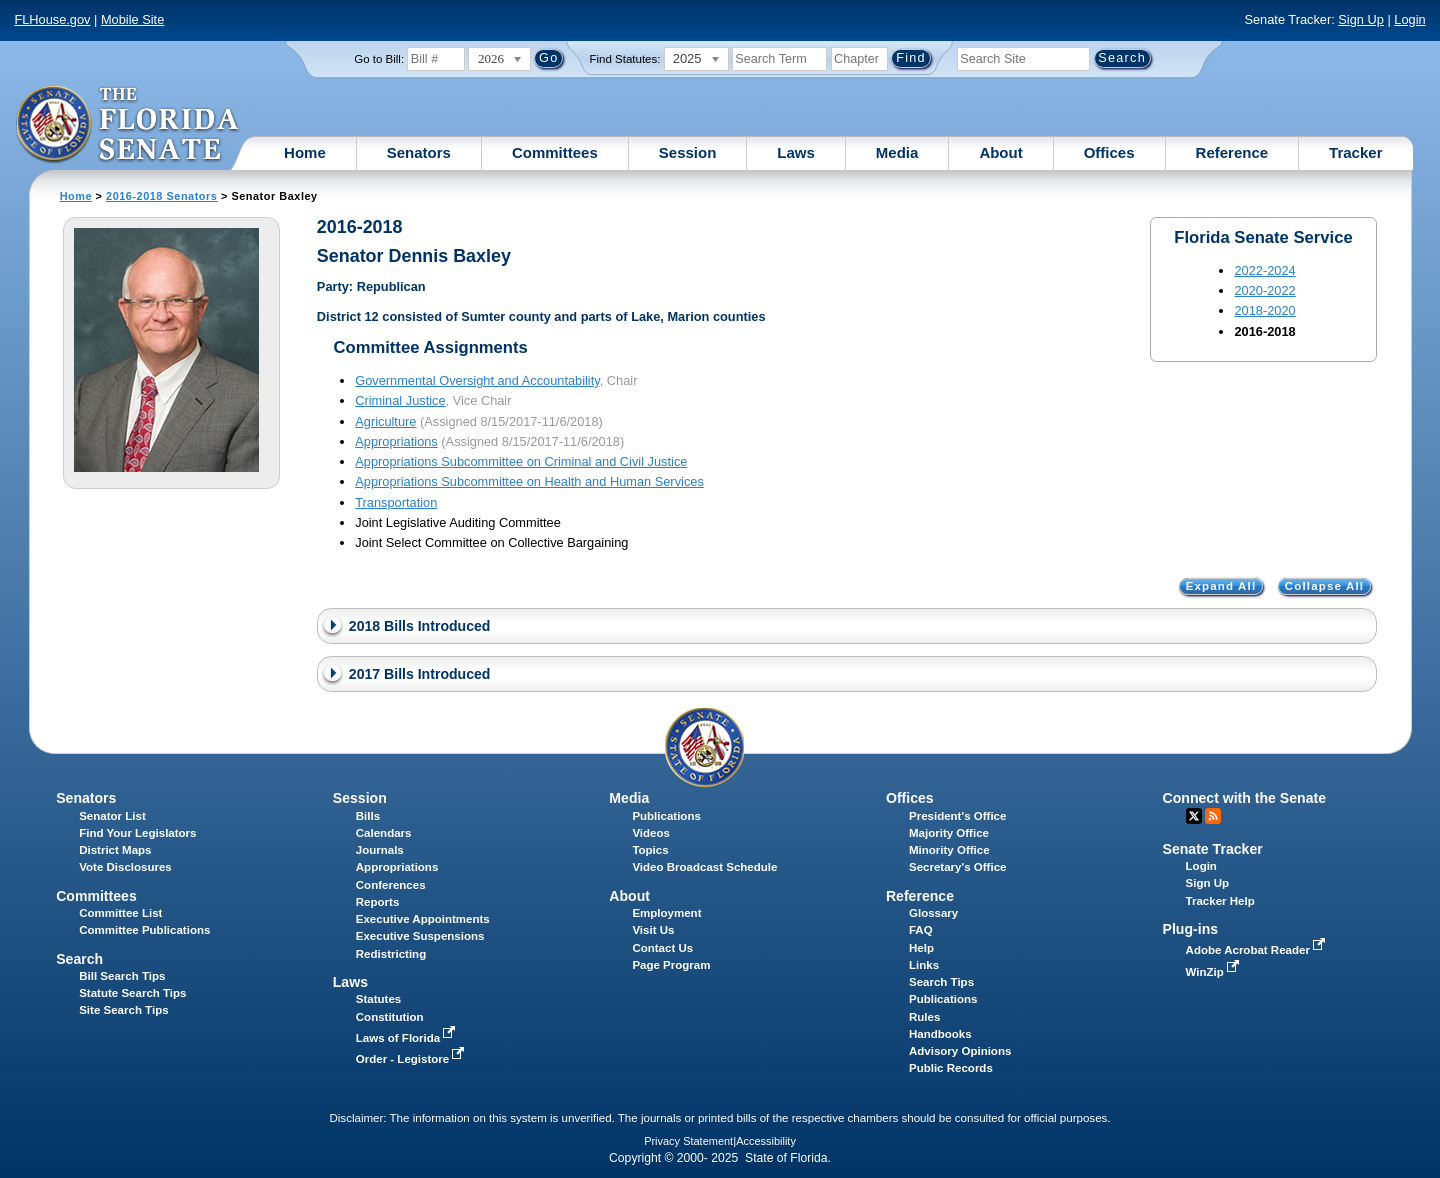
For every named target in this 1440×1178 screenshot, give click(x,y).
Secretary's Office (957, 867)
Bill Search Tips (122, 976)
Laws (796, 152)
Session (688, 152)
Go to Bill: (379, 59)
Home (305, 152)
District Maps (115, 850)
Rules (924, 1017)
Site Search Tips (123, 1010)
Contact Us (662, 948)
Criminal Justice (400, 400)
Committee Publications (144, 930)
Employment (666, 913)
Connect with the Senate (1244, 798)
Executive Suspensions (420, 936)
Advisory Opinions (960, 1051)
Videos (651, 833)
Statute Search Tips (132, 993)
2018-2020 (1264, 310)
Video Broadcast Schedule (704, 867)
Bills (368, 816)
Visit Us (653, 930)
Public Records (951, 1068)
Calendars (384, 833)
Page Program (671, 965)
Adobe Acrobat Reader (1258, 950)
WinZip (1214, 972)
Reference (1232, 152)
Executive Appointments (423, 919)
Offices (1109, 152)
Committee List (120, 913)
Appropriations (396, 441)
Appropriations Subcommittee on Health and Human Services (529, 481)
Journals (380, 850)
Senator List (112, 816)
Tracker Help (1220, 901)
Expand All (1221, 587)
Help (921, 948)
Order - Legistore (412, 1059)
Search (79, 959)
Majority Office (949, 833)
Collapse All (1324, 587)
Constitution (390, 1017)
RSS (1213, 816)
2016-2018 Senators (161, 196)
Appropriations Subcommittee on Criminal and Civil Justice (521, 461)
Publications (666, 816)
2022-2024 (1264, 270)
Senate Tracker (1213, 849)
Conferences (391, 885)
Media (897, 152)
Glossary (933, 913)
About (1000, 152)
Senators (419, 152)
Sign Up (1361, 19)
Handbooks (940, 1034)
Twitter (1194, 816)
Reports (378, 902)
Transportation (396, 502)
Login (1409, 19)
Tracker (1355, 152)
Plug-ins (1191, 929)
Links (924, 965)
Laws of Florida (408, 1038)
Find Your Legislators (137, 833)
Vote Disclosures (125, 867)
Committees (555, 152)
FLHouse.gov (52, 19)
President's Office (957, 816)
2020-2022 (1264, 290)
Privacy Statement (688, 1141)
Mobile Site (132, 19)
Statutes (378, 999)
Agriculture (385, 421)
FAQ (921, 930)
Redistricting (391, 954)
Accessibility (766, 1141)
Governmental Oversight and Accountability (477, 380)
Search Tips (941, 982)
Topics (650, 850)
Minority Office (949, 850)
